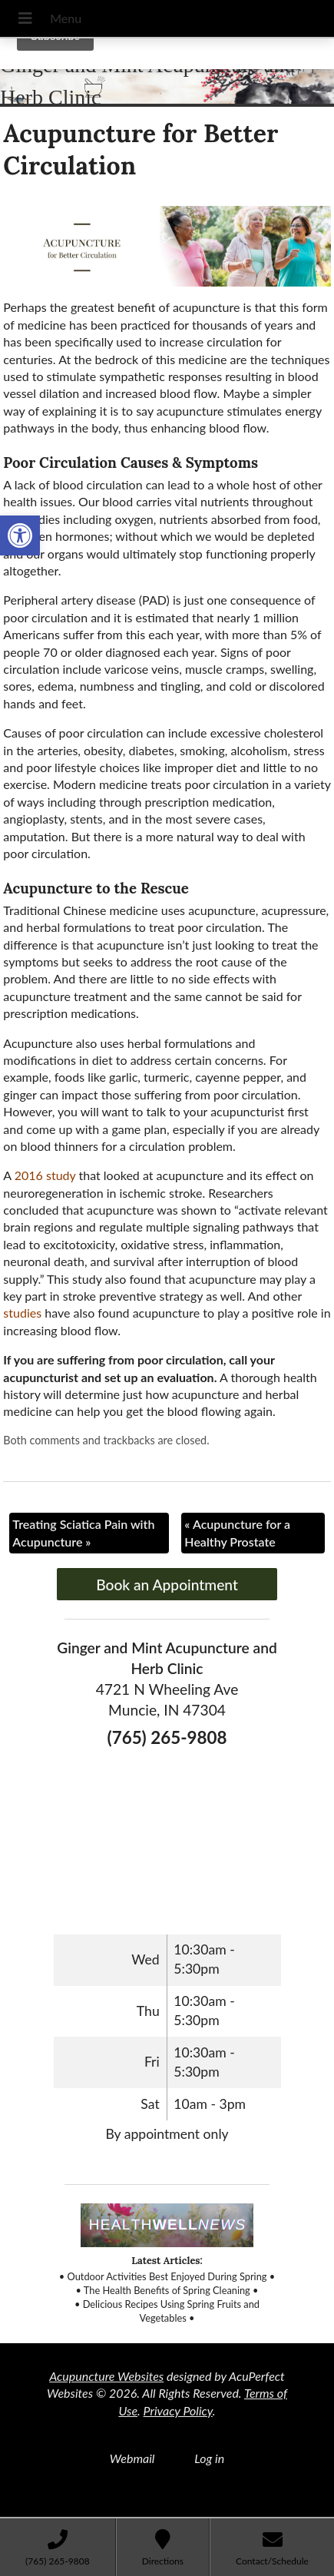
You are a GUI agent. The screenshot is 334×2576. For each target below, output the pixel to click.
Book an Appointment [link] (167, 1584)
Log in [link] (209, 2458)
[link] (20, 535)
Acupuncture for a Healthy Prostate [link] (237, 1532)
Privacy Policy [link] (178, 2410)
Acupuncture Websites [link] (106, 2376)
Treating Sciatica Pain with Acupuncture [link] (83, 1532)
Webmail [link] (132, 2458)
